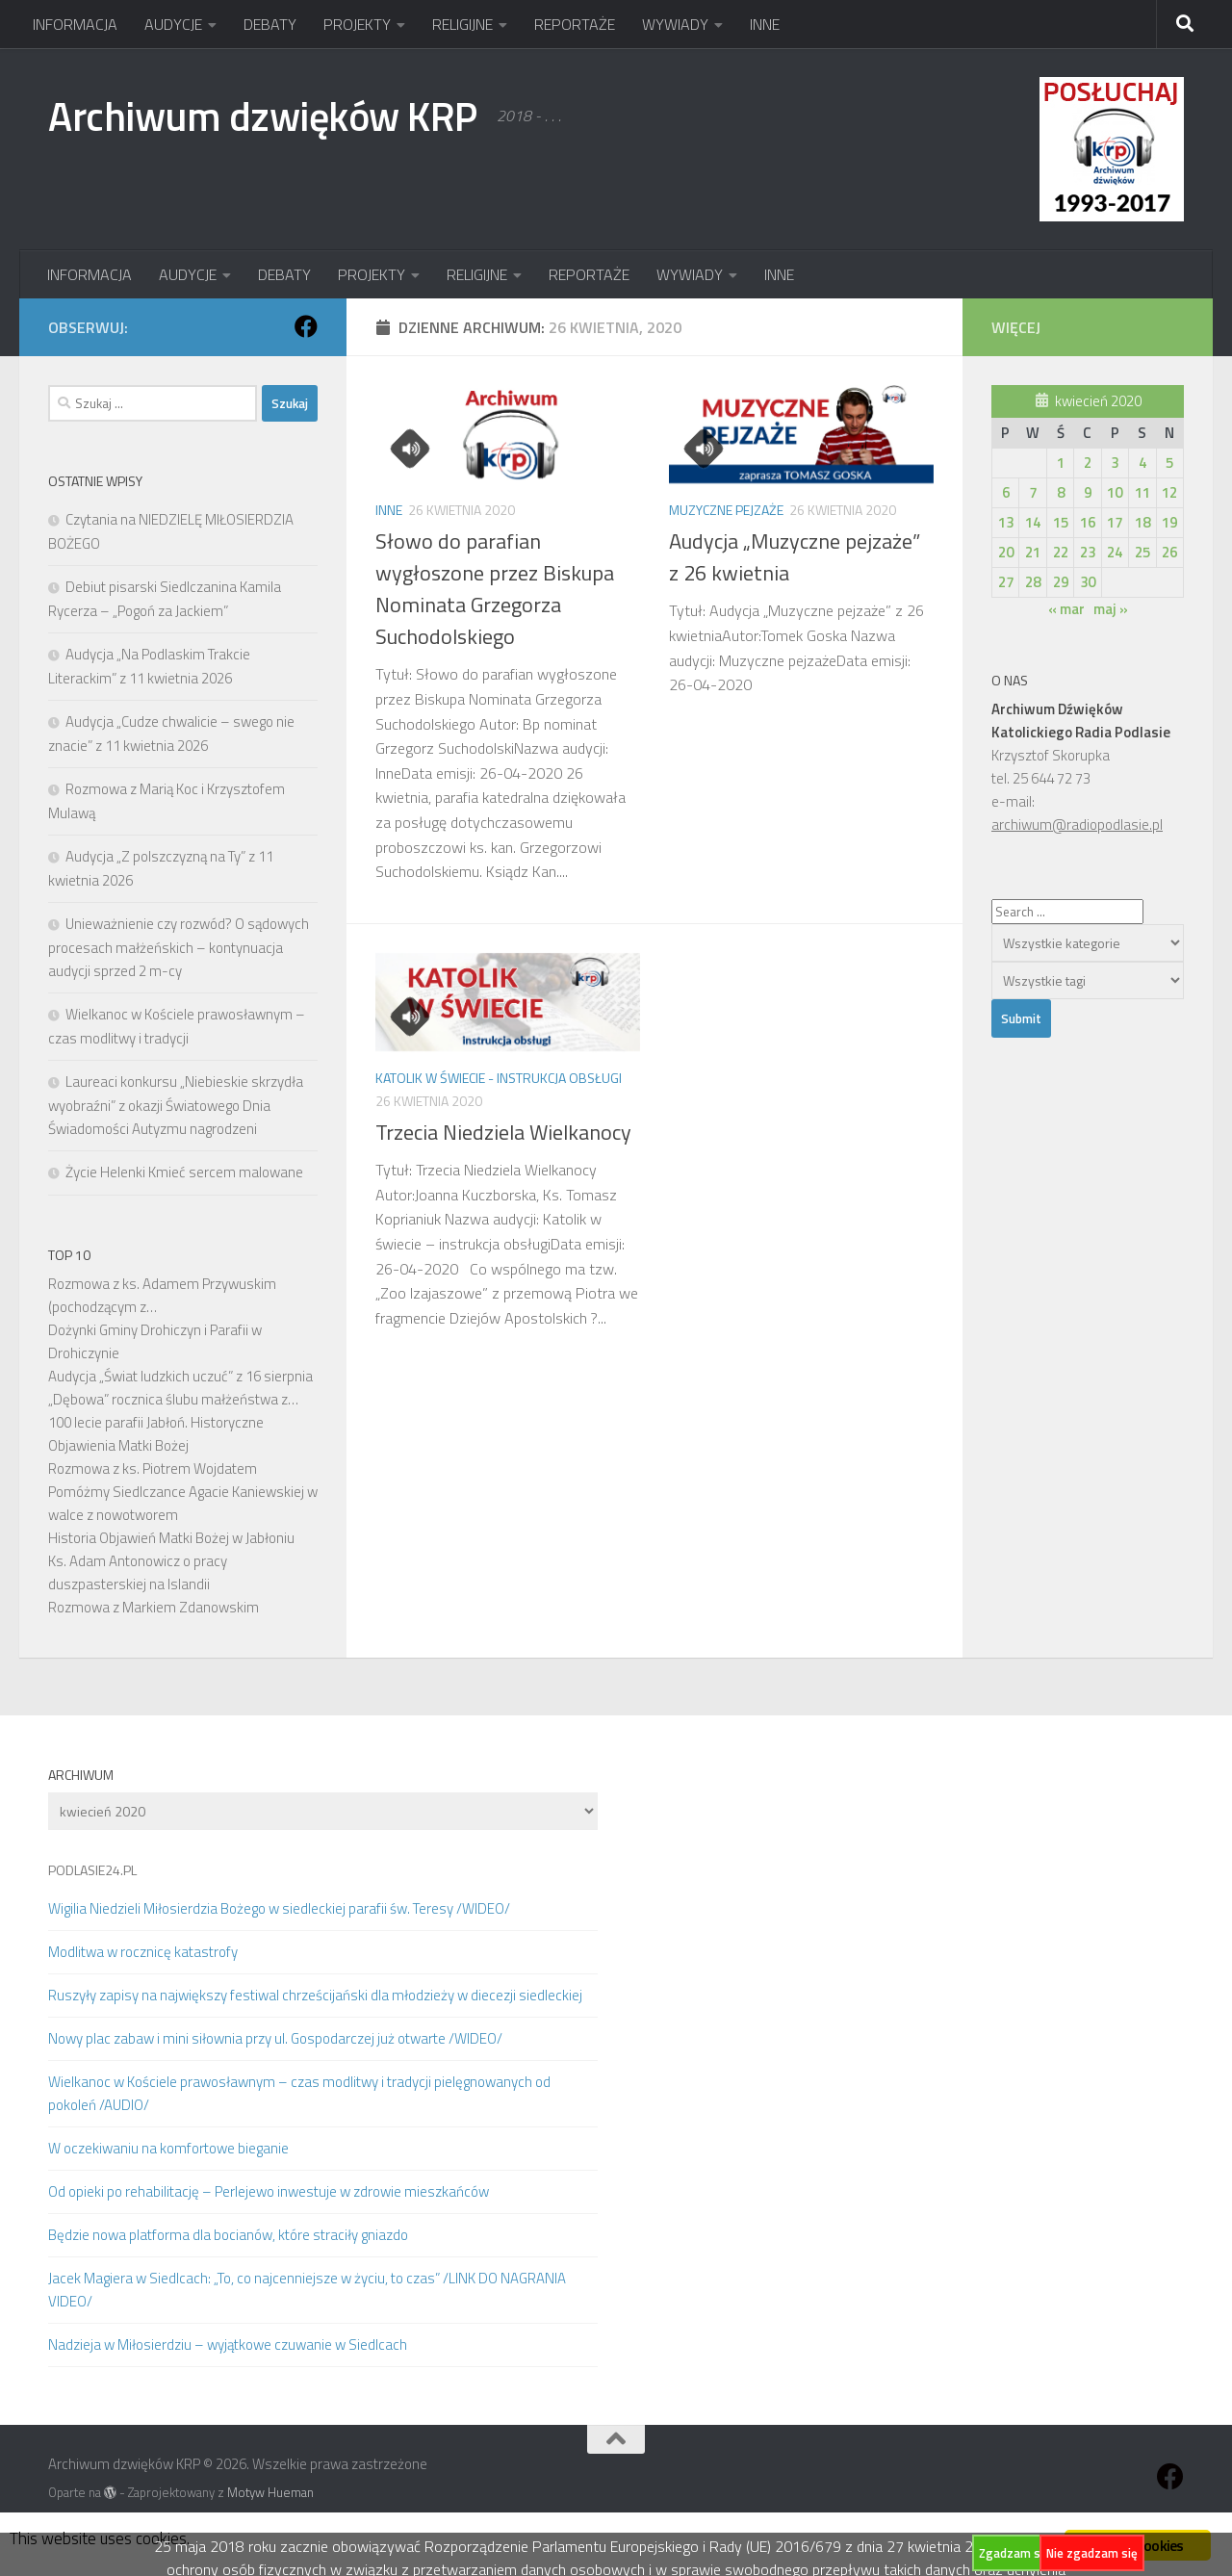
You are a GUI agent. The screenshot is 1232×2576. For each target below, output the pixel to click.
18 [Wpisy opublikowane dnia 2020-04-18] (1142, 522)
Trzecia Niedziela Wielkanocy (503, 1132)
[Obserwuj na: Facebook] (306, 326)
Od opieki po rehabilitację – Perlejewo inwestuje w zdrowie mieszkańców (268, 2191)
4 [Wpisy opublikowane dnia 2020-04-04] (1142, 462)
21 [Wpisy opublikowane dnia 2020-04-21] (1032, 552)
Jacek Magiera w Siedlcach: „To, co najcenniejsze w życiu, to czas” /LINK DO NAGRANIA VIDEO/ (307, 2289)
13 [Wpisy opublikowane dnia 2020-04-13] (1006, 522)
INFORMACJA (75, 24)
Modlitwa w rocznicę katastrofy (143, 1952)
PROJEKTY (357, 24)
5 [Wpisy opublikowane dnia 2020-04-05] (1169, 462)
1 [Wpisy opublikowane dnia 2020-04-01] (1061, 462)
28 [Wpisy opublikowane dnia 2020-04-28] (1032, 582)
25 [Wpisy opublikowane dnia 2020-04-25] (1142, 552)
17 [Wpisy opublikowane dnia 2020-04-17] (1114, 522)
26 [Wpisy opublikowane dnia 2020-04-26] (1169, 552)
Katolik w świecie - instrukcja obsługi (498, 1078)
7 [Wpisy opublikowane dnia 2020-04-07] (1033, 492)
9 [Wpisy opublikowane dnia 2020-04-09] (1087, 492)
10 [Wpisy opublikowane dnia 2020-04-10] (1114, 492)
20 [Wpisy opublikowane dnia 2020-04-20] (1006, 552)
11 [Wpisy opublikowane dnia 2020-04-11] (1142, 492)
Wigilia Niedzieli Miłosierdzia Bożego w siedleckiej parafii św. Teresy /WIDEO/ (279, 1908)
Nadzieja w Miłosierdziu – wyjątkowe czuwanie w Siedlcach (227, 2344)
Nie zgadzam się (1092, 2553)
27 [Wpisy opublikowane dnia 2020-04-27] (1006, 582)
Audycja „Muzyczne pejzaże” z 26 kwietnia (794, 557)
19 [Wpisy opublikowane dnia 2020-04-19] (1169, 522)
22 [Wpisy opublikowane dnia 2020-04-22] (1060, 552)
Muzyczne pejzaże (726, 510)
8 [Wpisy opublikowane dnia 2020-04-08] (1061, 492)
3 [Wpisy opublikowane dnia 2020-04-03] (1114, 462)
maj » (1110, 609)
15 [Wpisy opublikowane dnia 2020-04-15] (1060, 522)
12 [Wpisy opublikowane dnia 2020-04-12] (1169, 492)
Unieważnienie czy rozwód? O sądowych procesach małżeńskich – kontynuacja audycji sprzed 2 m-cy (178, 947)
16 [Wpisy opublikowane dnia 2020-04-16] (1087, 522)
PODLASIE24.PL (92, 1870)
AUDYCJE (173, 24)
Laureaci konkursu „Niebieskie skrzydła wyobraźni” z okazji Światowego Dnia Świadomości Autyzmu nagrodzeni (175, 1105)
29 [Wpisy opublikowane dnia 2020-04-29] (1060, 582)
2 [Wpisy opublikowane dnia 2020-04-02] (1087, 462)
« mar (1066, 609)
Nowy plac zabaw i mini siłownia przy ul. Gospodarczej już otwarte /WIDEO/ (275, 2038)
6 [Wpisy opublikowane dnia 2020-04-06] (1006, 492)
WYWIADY (675, 24)
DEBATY (270, 24)
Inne (388, 510)
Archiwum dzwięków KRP (262, 115)
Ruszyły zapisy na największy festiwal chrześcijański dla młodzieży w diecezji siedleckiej (315, 1995)
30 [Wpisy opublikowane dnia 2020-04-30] (1087, 582)
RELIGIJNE (462, 24)
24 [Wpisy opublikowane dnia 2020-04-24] (1114, 552)
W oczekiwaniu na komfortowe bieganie (168, 2148)
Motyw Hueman (270, 2492)
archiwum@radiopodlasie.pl (1077, 824)
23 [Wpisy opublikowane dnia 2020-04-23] (1087, 552)
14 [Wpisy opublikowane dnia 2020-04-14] (1032, 522)
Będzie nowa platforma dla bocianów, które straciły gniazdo (228, 2235)
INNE (765, 24)
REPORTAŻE (574, 24)
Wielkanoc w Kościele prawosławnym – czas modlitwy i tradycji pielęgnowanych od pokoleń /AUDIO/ (299, 2093)
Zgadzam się (1014, 2553)
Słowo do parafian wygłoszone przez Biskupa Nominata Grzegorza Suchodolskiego (494, 589)
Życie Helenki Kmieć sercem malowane (184, 1172)
